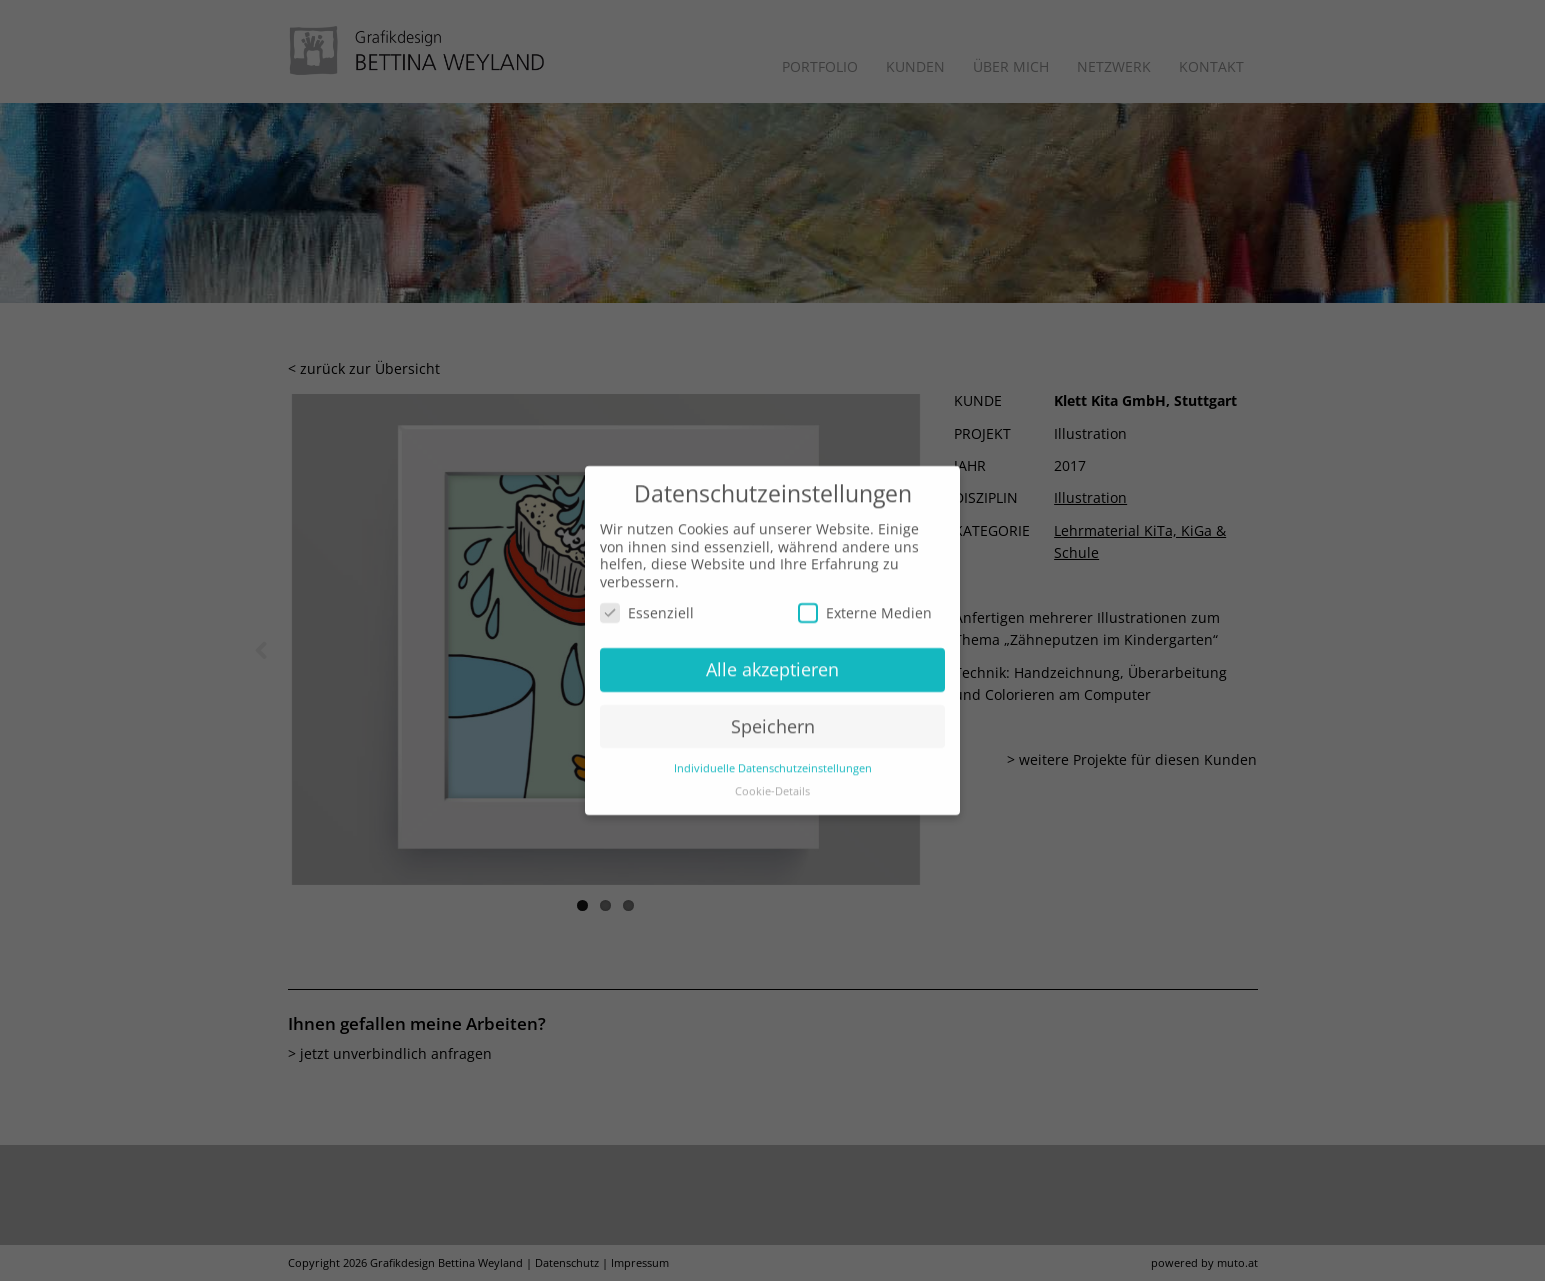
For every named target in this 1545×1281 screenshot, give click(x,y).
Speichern (773, 697)
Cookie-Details (772, 761)
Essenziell (647, 583)
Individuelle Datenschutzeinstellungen (773, 738)
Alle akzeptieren (772, 640)
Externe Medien (865, 583)
